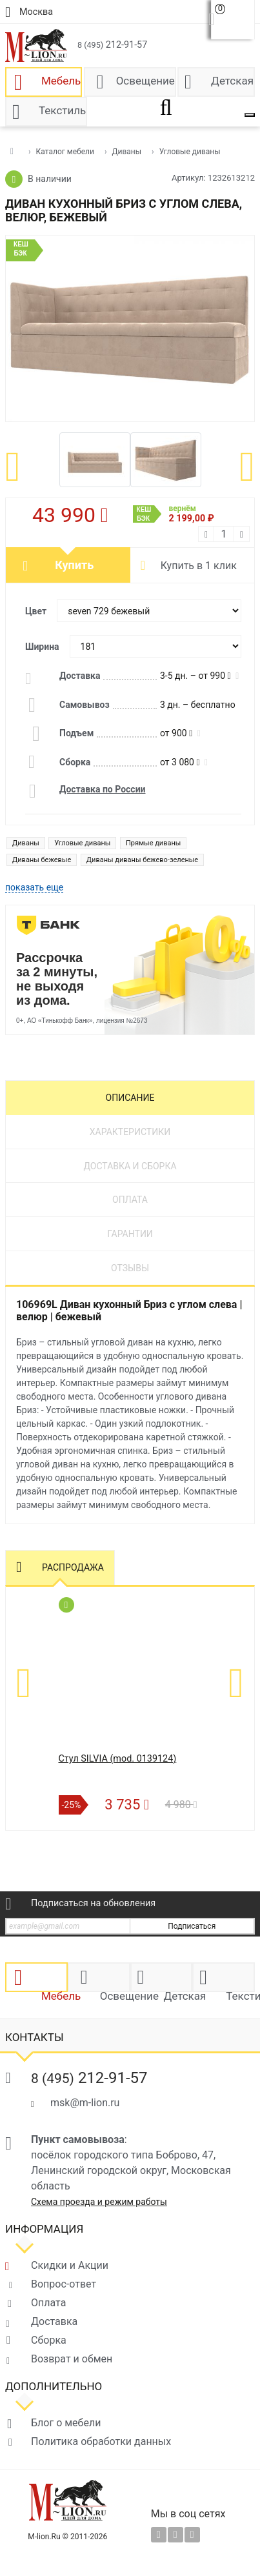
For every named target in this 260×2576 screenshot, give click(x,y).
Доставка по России (102, 789)
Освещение (145, 80)
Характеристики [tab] (130, 1132)
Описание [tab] (130, 1097)
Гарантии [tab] (130, 1234)
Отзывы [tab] (130, 1268)
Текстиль (62, 110)
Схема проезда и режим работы (99, 2202)
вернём (173, 514)
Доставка (54, 2321)
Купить (74, 565)
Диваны (25, 843)
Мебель (61, 80)
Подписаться (191, 1926)
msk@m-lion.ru (84, 2103)
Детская (232, 80)
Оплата (48, 2303)
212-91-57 (112, 44)
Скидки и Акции (69, 2265)
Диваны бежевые (41, 860)
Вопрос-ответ (63, 2284)
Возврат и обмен (71, 2359)
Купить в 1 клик (199, 565)
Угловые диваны (82, 843)
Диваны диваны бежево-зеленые (142, 860)
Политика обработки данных (101, 2441)
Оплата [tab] (130, 1199)
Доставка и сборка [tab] (129, 1166)
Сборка (48, 2340)
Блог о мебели (66, 2423)
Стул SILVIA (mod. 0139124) (118, 1758)
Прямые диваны (153, 843)
